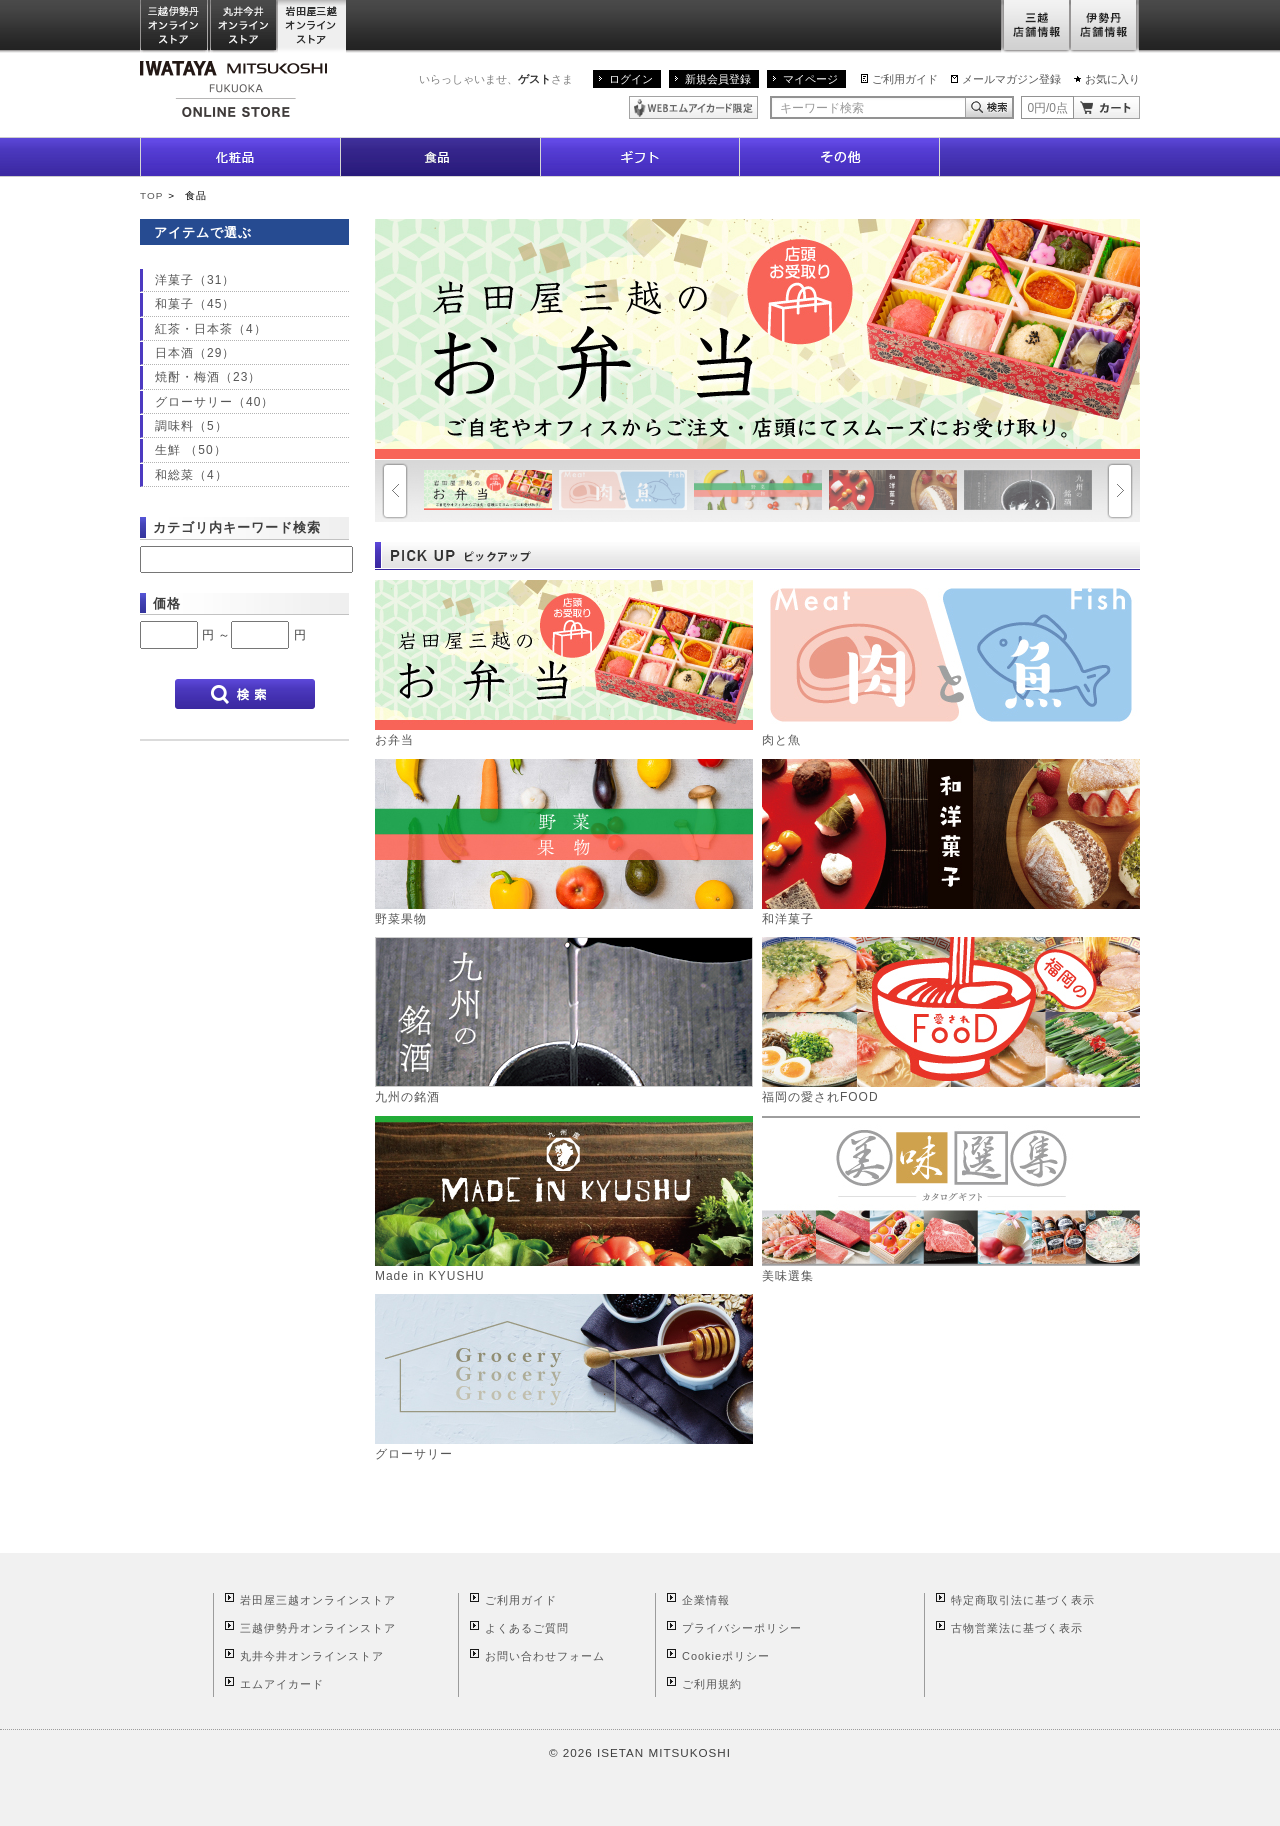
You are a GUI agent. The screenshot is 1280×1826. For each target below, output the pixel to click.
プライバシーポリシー (742, 1628)
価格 (167, 603)
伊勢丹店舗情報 (1105, 26)
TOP (151, 195)
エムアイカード (282, 1684)
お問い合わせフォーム (545, 1656)
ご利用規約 (712, 1684)
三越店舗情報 (1035, 26)
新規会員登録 (718, 79)
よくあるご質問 (527, 1628)
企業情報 (706, 1600)
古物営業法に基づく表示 (1017, 1628)
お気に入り (1112, 79)
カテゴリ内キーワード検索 (237, 527)
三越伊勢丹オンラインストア (175, 26)
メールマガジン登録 (1011, 79)
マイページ (810, 79)
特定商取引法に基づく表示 (1023, 1600)
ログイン (631, 79)
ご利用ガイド (905, 79)
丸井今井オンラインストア (244, 26)
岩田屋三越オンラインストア (312, 26)
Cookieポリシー (726, 1656)
